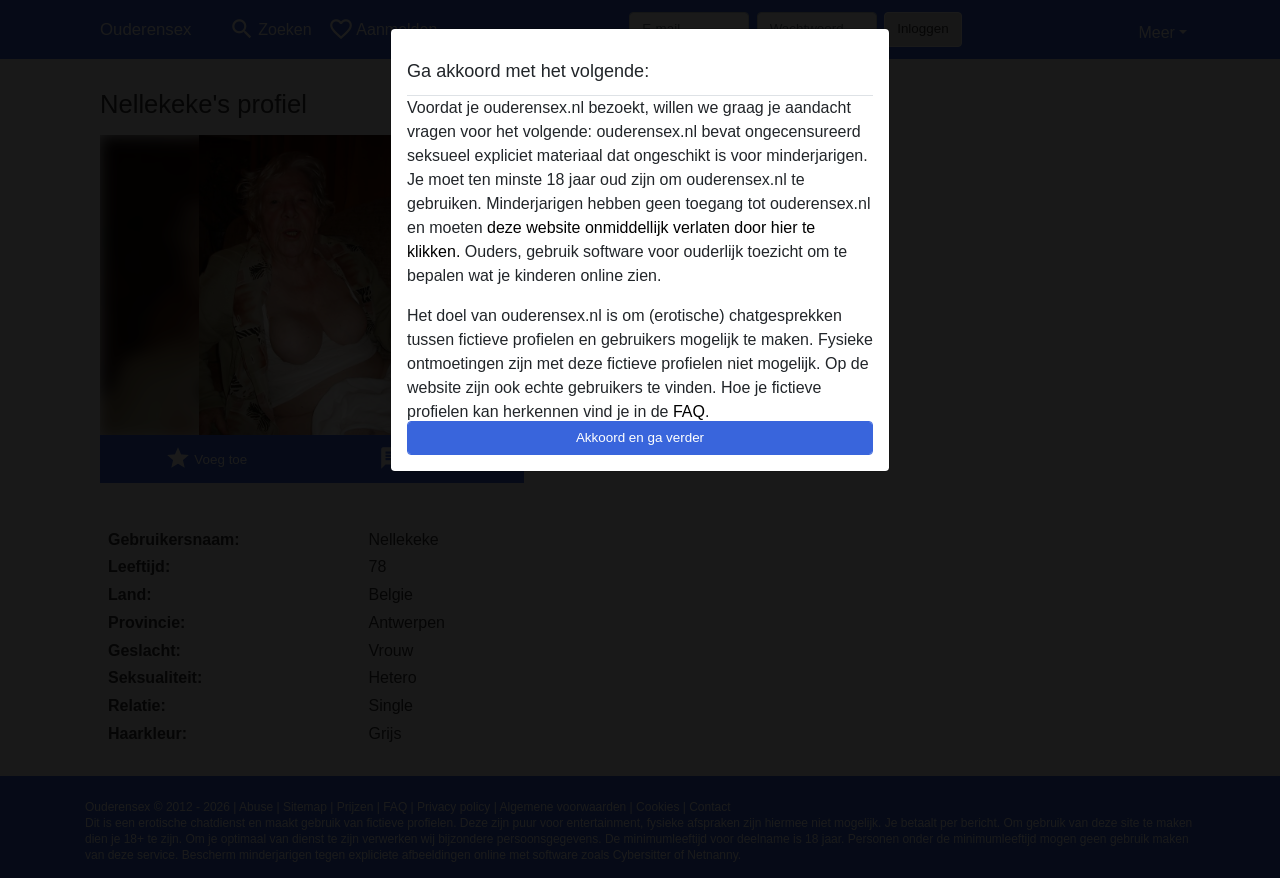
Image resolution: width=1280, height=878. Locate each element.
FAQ (689, 411)
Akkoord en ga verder (640, 437)
